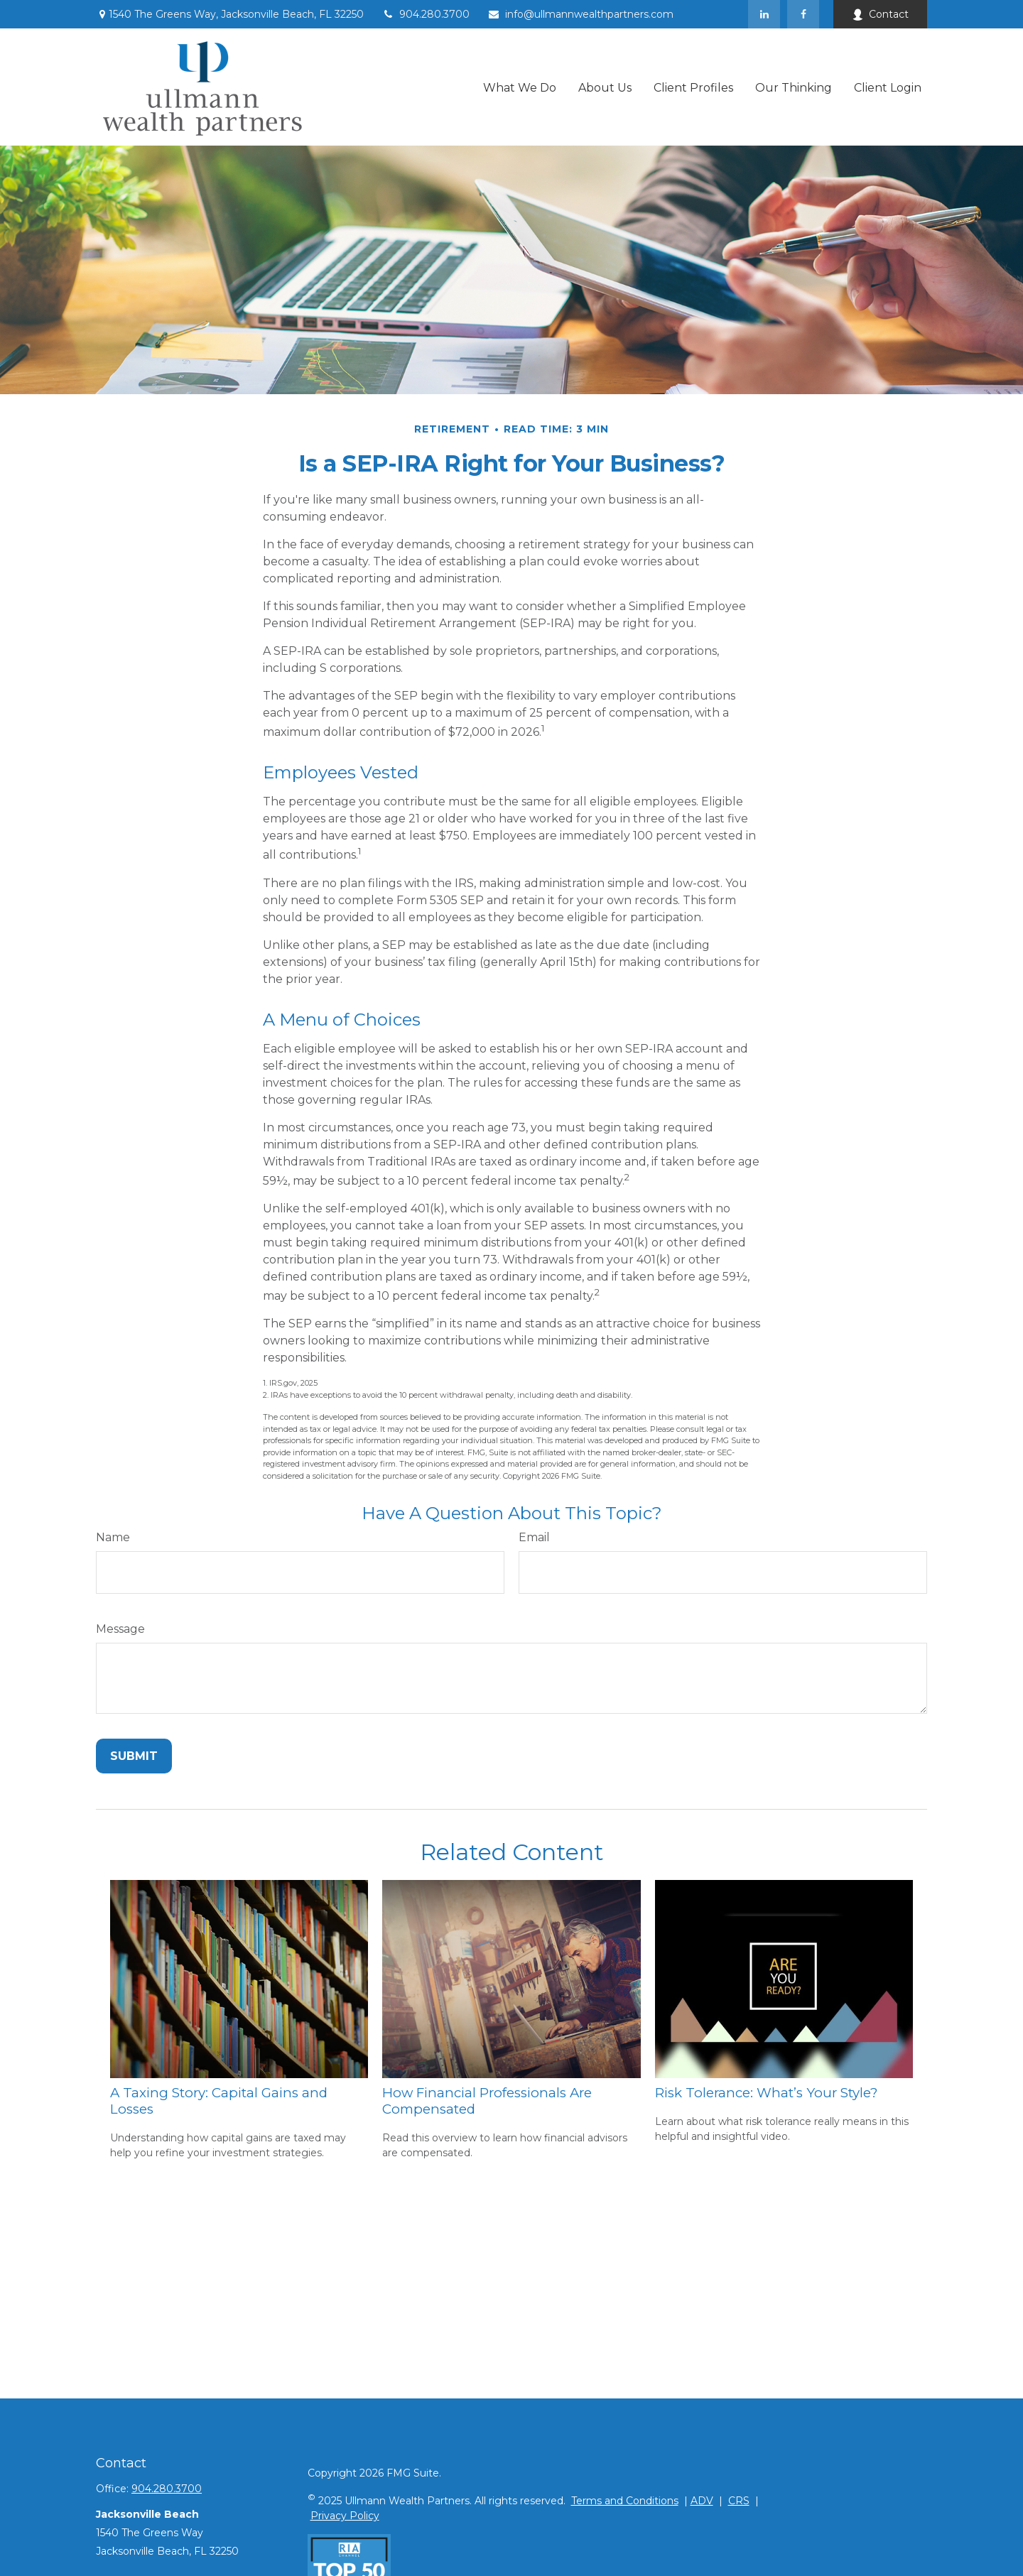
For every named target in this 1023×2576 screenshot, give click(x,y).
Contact (880, 14)
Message (120, 1629)
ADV (702, 2500)
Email (534, 1537)
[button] (519, 86)
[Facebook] (803, 14)
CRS (738, 2500)
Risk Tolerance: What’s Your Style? (766, 2093)
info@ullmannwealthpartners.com (580, 14)
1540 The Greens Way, (230, 14)
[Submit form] (134, 1756)
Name (113, 1537)
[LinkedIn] (764, 14)
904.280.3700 (425, 14)
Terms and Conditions (624, 2500)
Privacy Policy (344, 2515)
